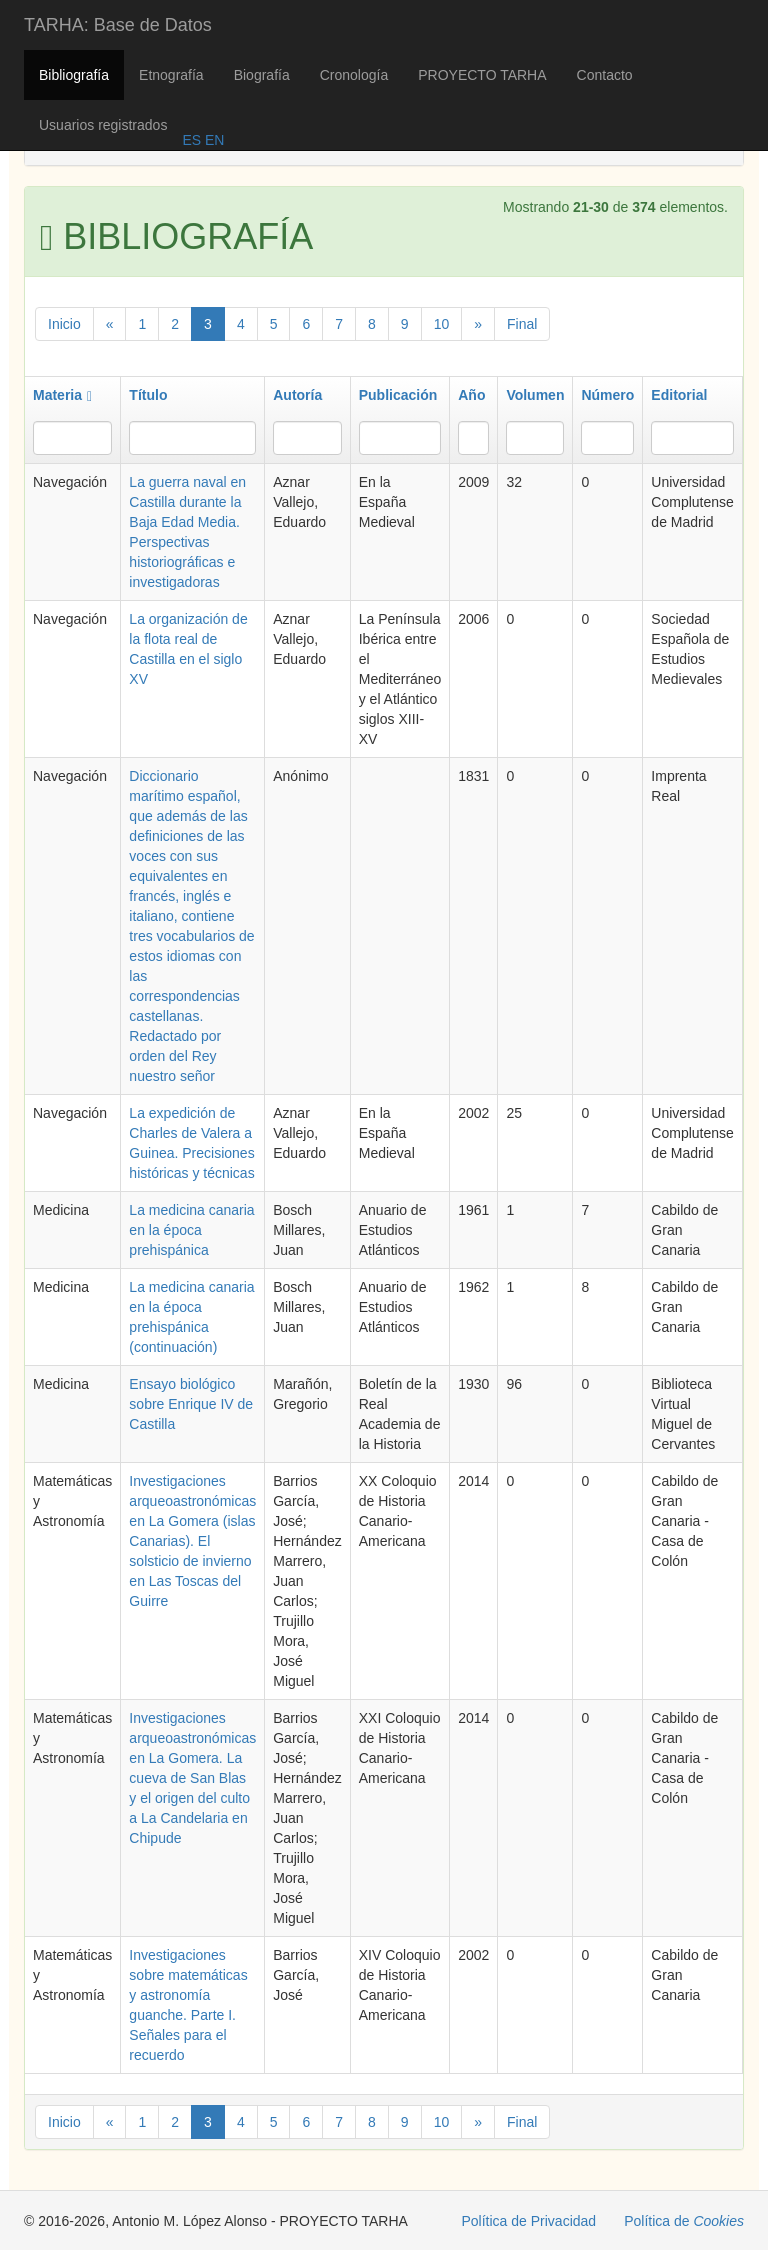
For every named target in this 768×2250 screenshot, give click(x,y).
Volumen (535, 395)
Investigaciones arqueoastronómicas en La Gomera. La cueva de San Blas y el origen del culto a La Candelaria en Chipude (192, 1778)
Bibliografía (74, 75)
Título (148, 395)
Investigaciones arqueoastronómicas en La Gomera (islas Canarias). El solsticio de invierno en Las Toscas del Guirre (192, 1541)
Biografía (262, 75)
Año (471, 395)
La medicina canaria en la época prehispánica (191, 1230)
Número (607, 395)
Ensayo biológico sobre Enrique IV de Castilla (191, 1404)
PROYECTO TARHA (482, 75)
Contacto (605, 75)
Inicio (64, 324)
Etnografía (171, 75)
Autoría (297, 395)
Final (522, 324)
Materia (62, 395)
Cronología (354, 75)
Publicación (398, 395)
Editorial (679, 395)
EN (212, 140)
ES (191, 140)
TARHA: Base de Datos (118, 25)
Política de (684, 2221)
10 (442, 324)
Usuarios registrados (103, 125)
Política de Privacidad (529, 2221)
